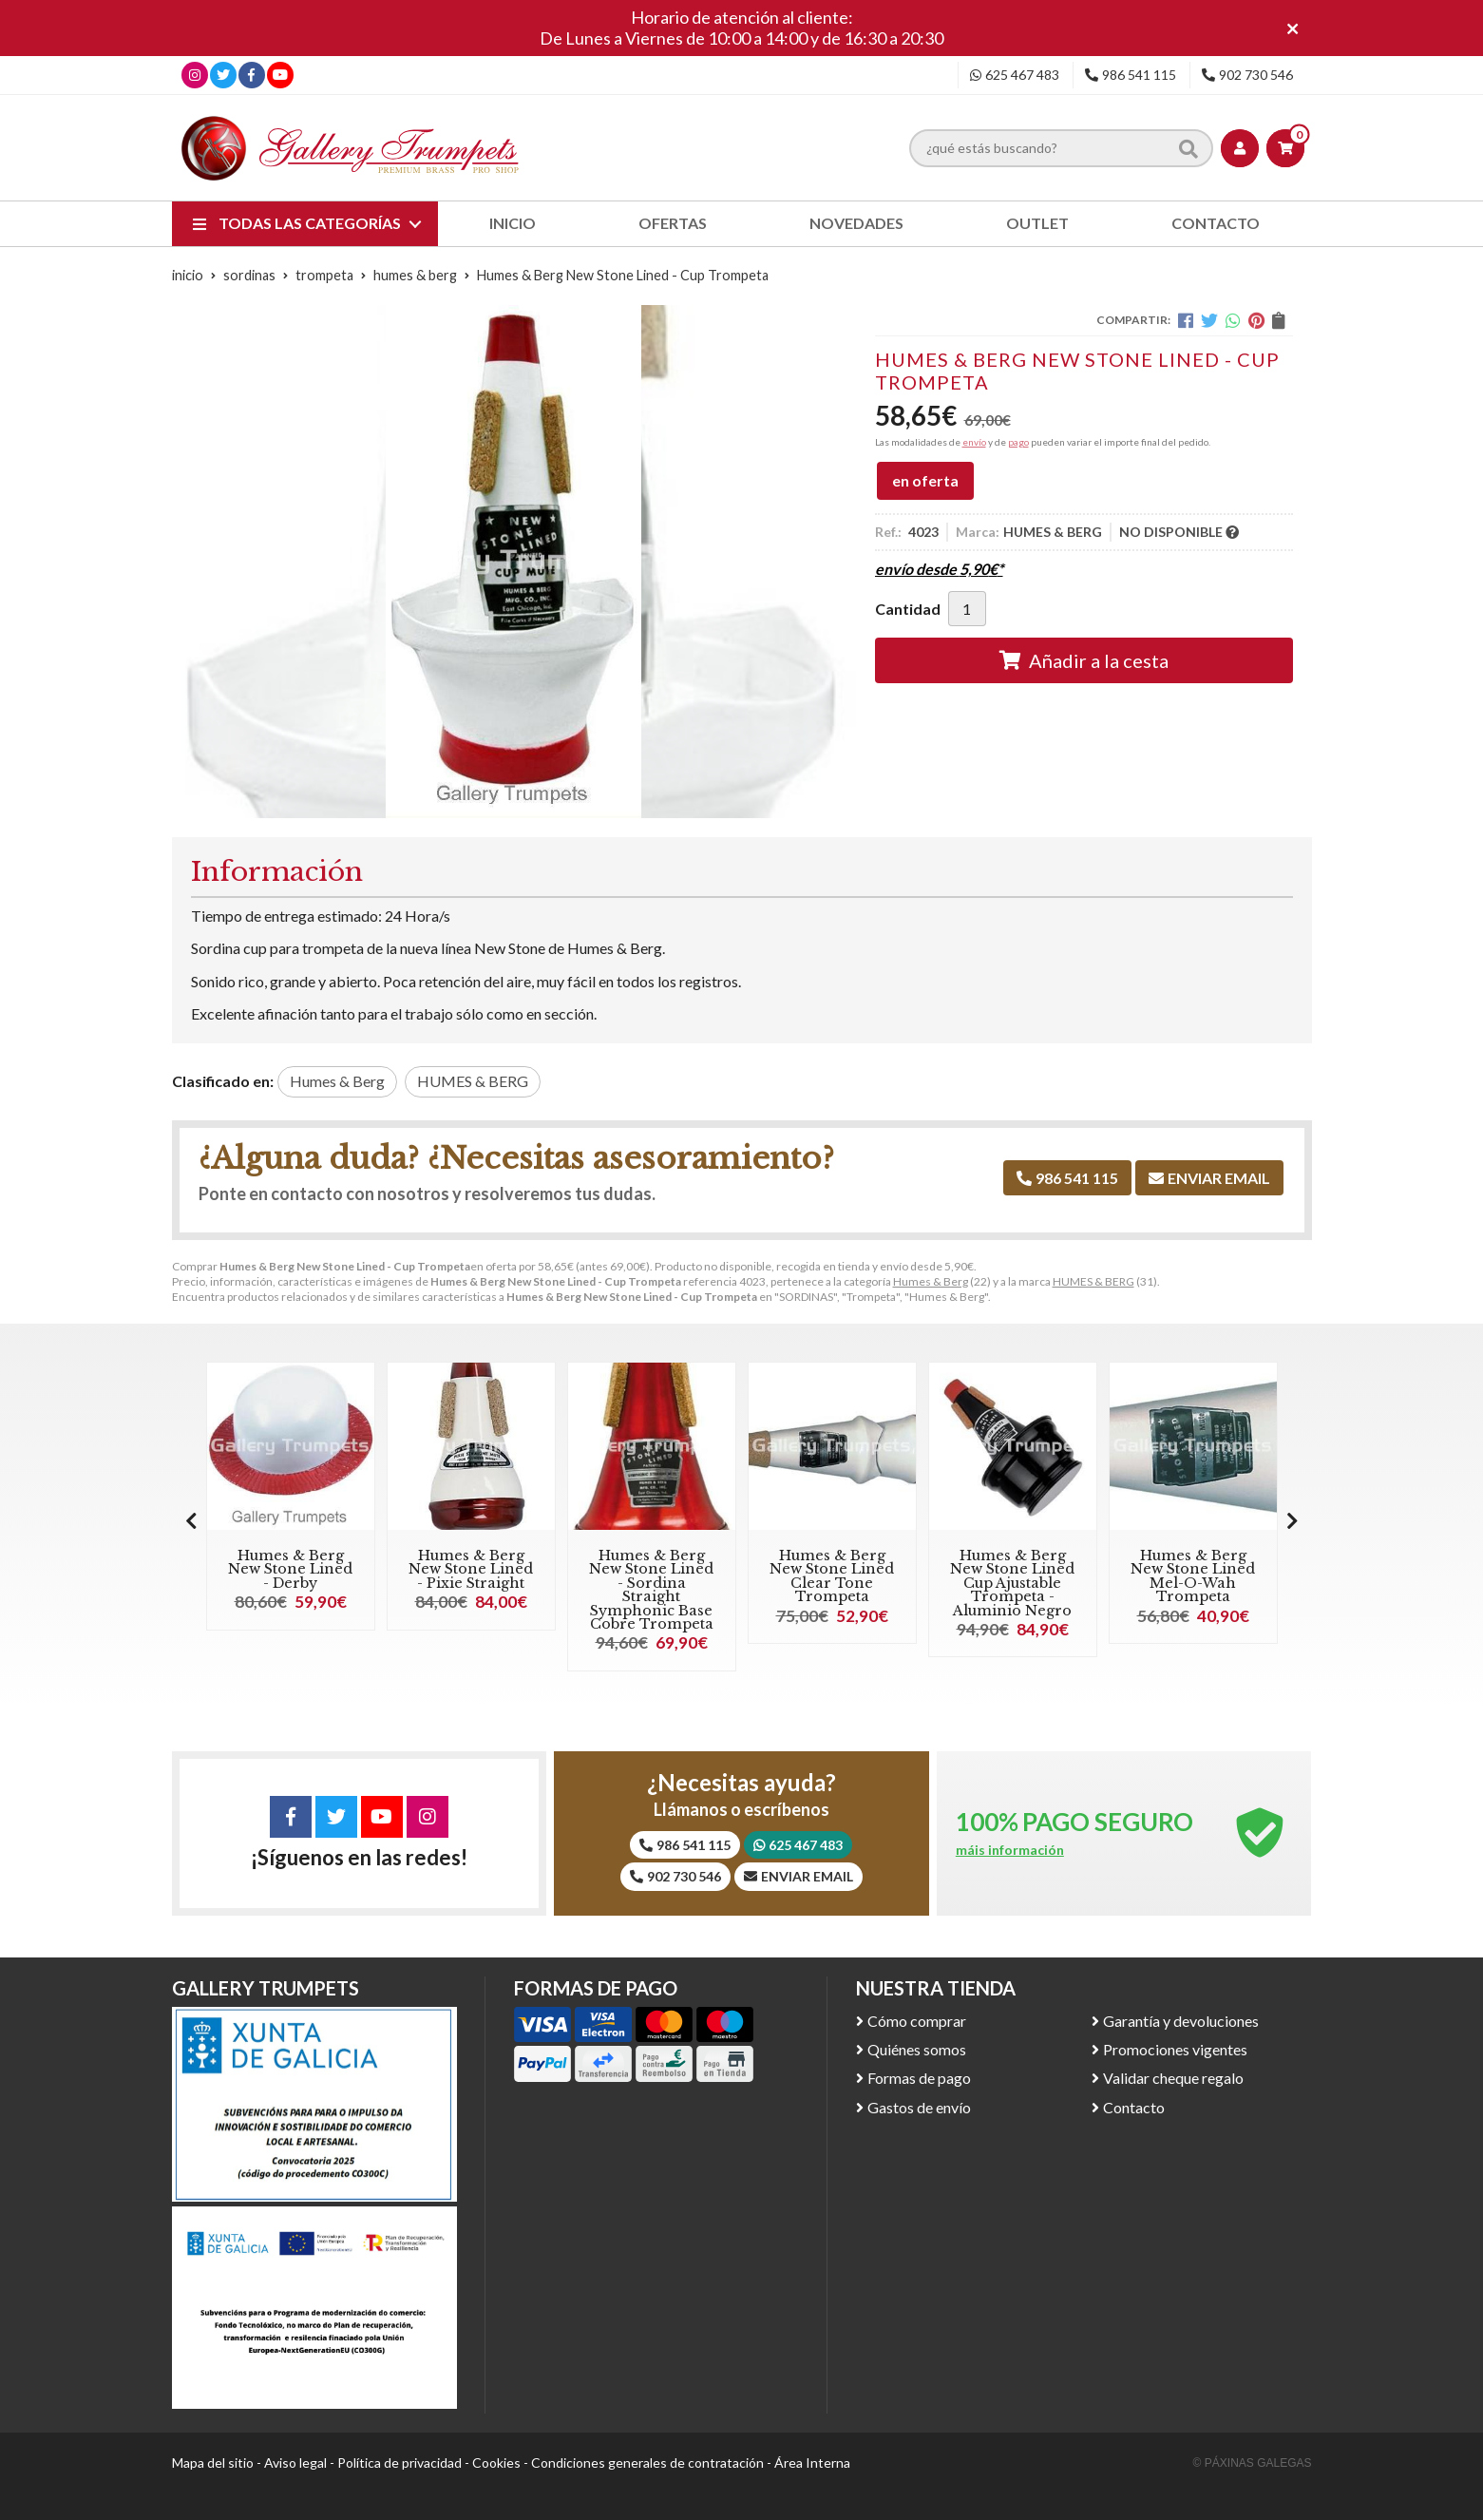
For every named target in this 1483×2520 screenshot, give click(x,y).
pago (1018, 442)
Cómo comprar (916, 2021)
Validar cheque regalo (1173, 2078)
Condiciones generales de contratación (647, 2462)
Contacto (1134, 2107)
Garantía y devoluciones (1181, 2021)
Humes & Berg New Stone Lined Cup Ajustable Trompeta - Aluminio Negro (1012, 1583)
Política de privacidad (399, 2462)
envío (974, 442)
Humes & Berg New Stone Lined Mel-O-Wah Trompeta (1193, 1576)
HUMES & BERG (1093, 1281)
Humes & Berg (930, 1281)
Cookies (496, 2462)
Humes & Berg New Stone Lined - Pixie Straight (471, 1569)
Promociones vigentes (1175, 2049)
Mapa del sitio (213, 2462)
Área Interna (812, 2462)
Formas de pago (919, 2078)
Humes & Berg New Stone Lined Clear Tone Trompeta (832, 1576)
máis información (1010, 1850)
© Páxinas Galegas (1252, 2463)
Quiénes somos (916, 2049)
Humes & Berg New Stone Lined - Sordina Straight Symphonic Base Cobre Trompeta (651, 1589)
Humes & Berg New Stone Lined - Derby (290, 1569)
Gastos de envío (919, 2107)
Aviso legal (295, 2462)
